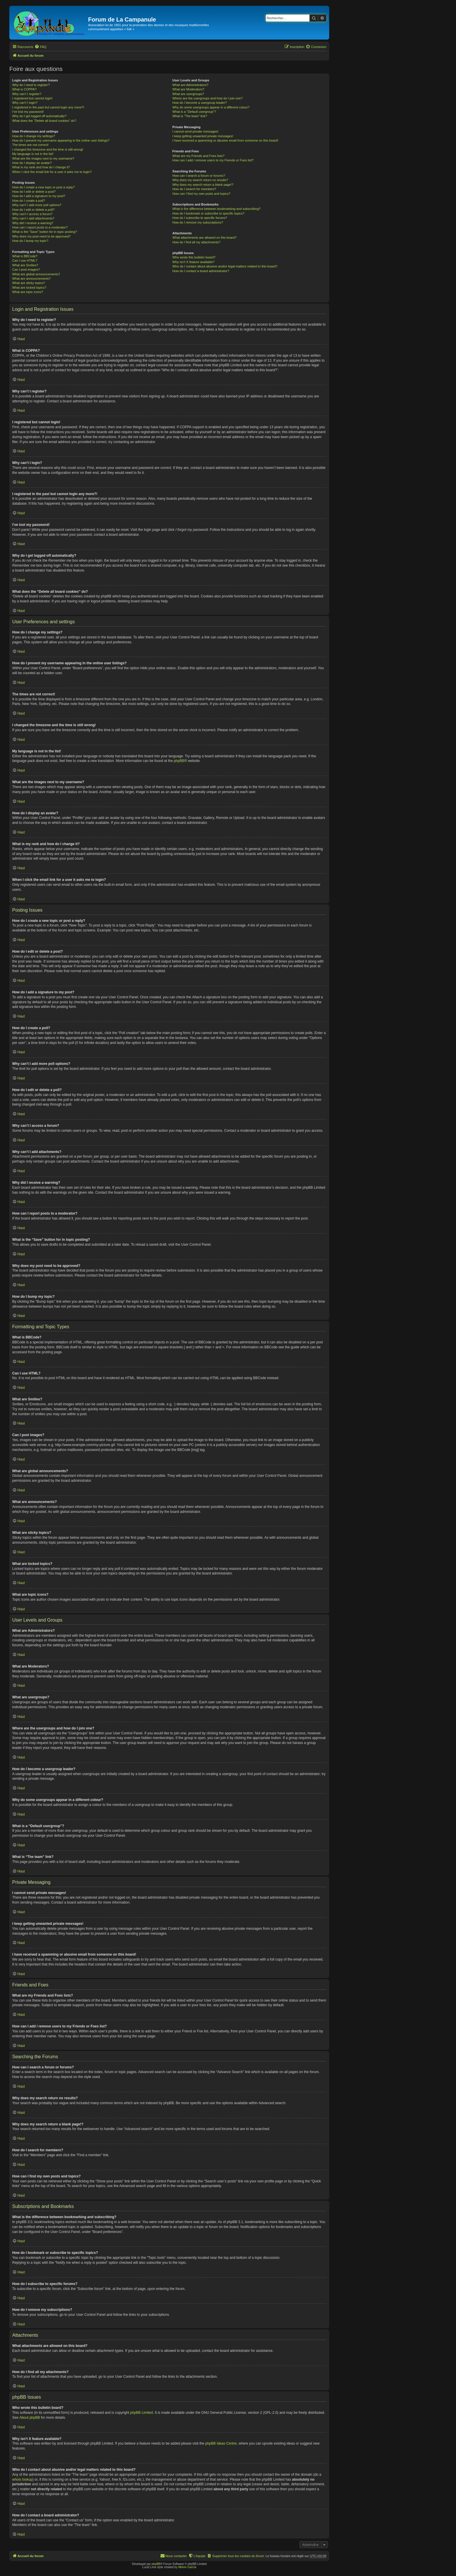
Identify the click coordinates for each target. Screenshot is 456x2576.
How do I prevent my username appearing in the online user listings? (60, 140)
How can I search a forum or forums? (198, 175)
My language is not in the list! (33, 154)
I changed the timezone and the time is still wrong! (47, 149)
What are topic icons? (27, 292)
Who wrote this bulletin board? (193, 257)
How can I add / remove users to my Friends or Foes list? (213, 160)
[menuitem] (40, 46)
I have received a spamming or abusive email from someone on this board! (225, 140)
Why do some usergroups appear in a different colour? (211, 107)
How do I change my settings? (33, 136)
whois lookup (22, 2479)
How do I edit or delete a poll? (33, 209)
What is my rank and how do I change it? (41, 167)
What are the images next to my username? (43, 158)
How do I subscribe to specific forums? (199, 217)
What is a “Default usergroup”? (194, 111)
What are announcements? (31, 278)
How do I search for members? (194, 189)
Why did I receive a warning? (32, 223)
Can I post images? (26, 269)
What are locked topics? (29, 287)
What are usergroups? (188, 94)
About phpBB (29, 2418)
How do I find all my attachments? (196, 242)
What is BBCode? (25, 256)
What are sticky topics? (28, 283)
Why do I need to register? (31, 85)
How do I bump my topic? (30, 240)
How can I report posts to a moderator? (40, 227)
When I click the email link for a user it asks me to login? (52, 172)
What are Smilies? (25, 265)
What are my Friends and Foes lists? (198, 156)
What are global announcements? (36, 274)
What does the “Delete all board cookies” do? (44, 120)
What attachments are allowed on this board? (204, 237)
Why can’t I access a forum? (32, 214)
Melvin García (187, 2567)
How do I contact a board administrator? (200, 271)
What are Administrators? (190, 85)
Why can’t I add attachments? (33, 218)
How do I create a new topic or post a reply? (43, 187)
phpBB (179, 761)
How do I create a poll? (28, 200)
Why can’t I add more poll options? (36, 205)
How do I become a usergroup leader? (199, 102)
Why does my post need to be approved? (41, 236)
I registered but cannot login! (32, 98)
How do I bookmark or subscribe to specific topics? (208, 213)
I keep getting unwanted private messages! (202, 136)
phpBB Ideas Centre (221, 2443)
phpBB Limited (141, 2413)
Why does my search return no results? (200, 180)
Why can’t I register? (26, 94)
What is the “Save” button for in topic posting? (44, 231)
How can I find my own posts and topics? (201, 193)
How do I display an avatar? (32, 163)
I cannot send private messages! (195, 131)
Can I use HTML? (24, 260)
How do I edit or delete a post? (34, 191)
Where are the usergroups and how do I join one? (207, 98)
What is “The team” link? (189, 116)
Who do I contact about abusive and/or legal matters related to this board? (224, 266)
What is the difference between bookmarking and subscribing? (216, 208)
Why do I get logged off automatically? (39, 116)
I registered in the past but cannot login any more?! (48, 107)
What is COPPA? (24, 89)
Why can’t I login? (25, 102)
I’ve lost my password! (28, 111)
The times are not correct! (30, 145)
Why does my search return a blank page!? (203, 184)
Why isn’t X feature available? (193, 262)
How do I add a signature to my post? (38, 196)
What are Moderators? (188, 89)
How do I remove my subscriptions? (197, 222)
